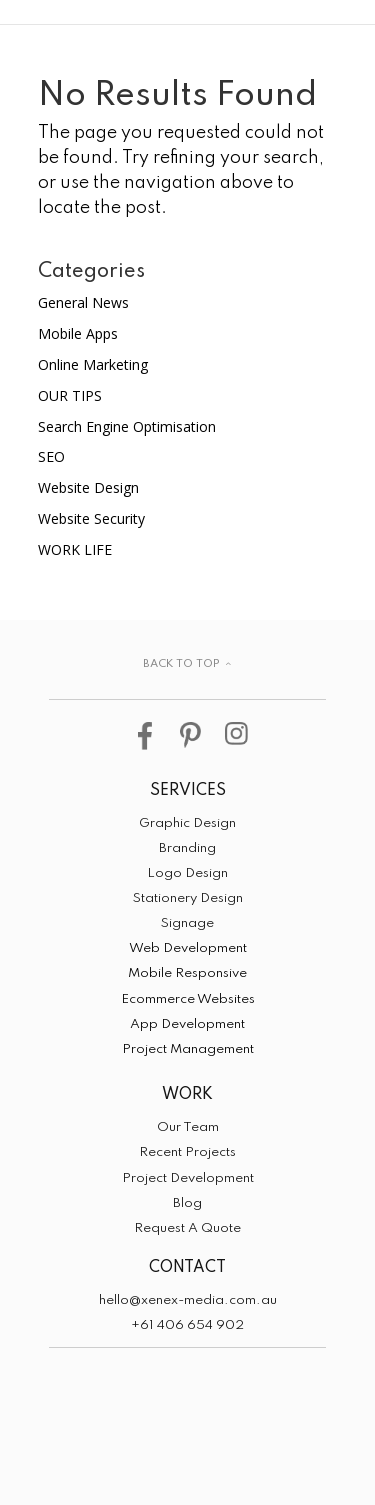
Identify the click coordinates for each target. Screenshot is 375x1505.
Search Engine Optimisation (127, 426)
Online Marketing (93, 364)
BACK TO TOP (181, 664)
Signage (187, 923)
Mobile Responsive (187, 973)
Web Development (188, 948)
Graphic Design (187, 823)
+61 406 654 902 (187, 1325)
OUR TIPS (70, 395)
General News (83, 302)
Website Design (88, 487)
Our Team (188, 1127)
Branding (187, 848)
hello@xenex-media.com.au (188, 1300)
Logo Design (187, 873)
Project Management (188, 1049)
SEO (51, 456)
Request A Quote (187, 1228)
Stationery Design (188, 898)
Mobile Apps (78, 333)
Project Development (188, 1178)
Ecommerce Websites (188, 999)
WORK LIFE (75, 549)
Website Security (91, 518)
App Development (187, 1024)
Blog (187, 1203)
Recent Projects (187, 1152)
